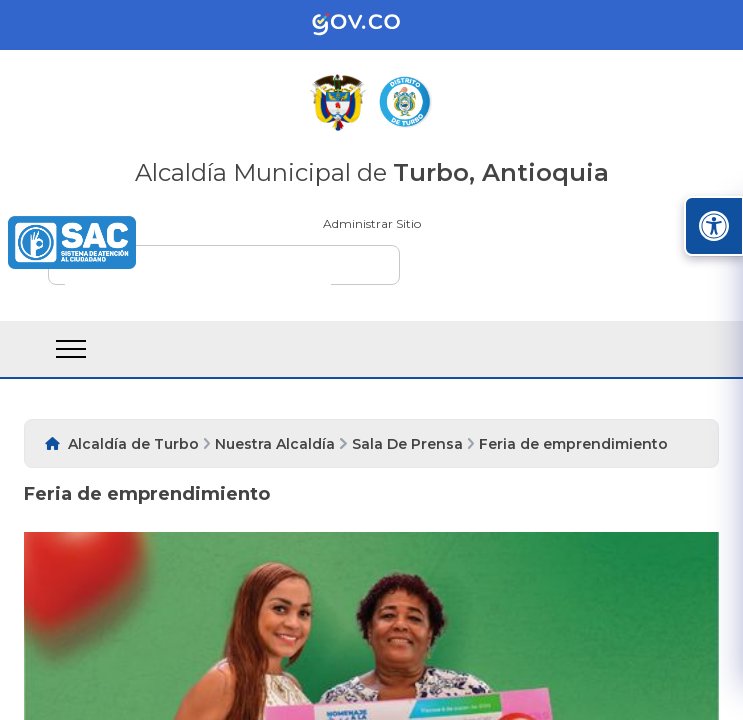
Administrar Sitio (372, 223)
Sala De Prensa (407, 444)
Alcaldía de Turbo (133, 444)
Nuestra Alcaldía (275, 444)
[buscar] (198, 274)
